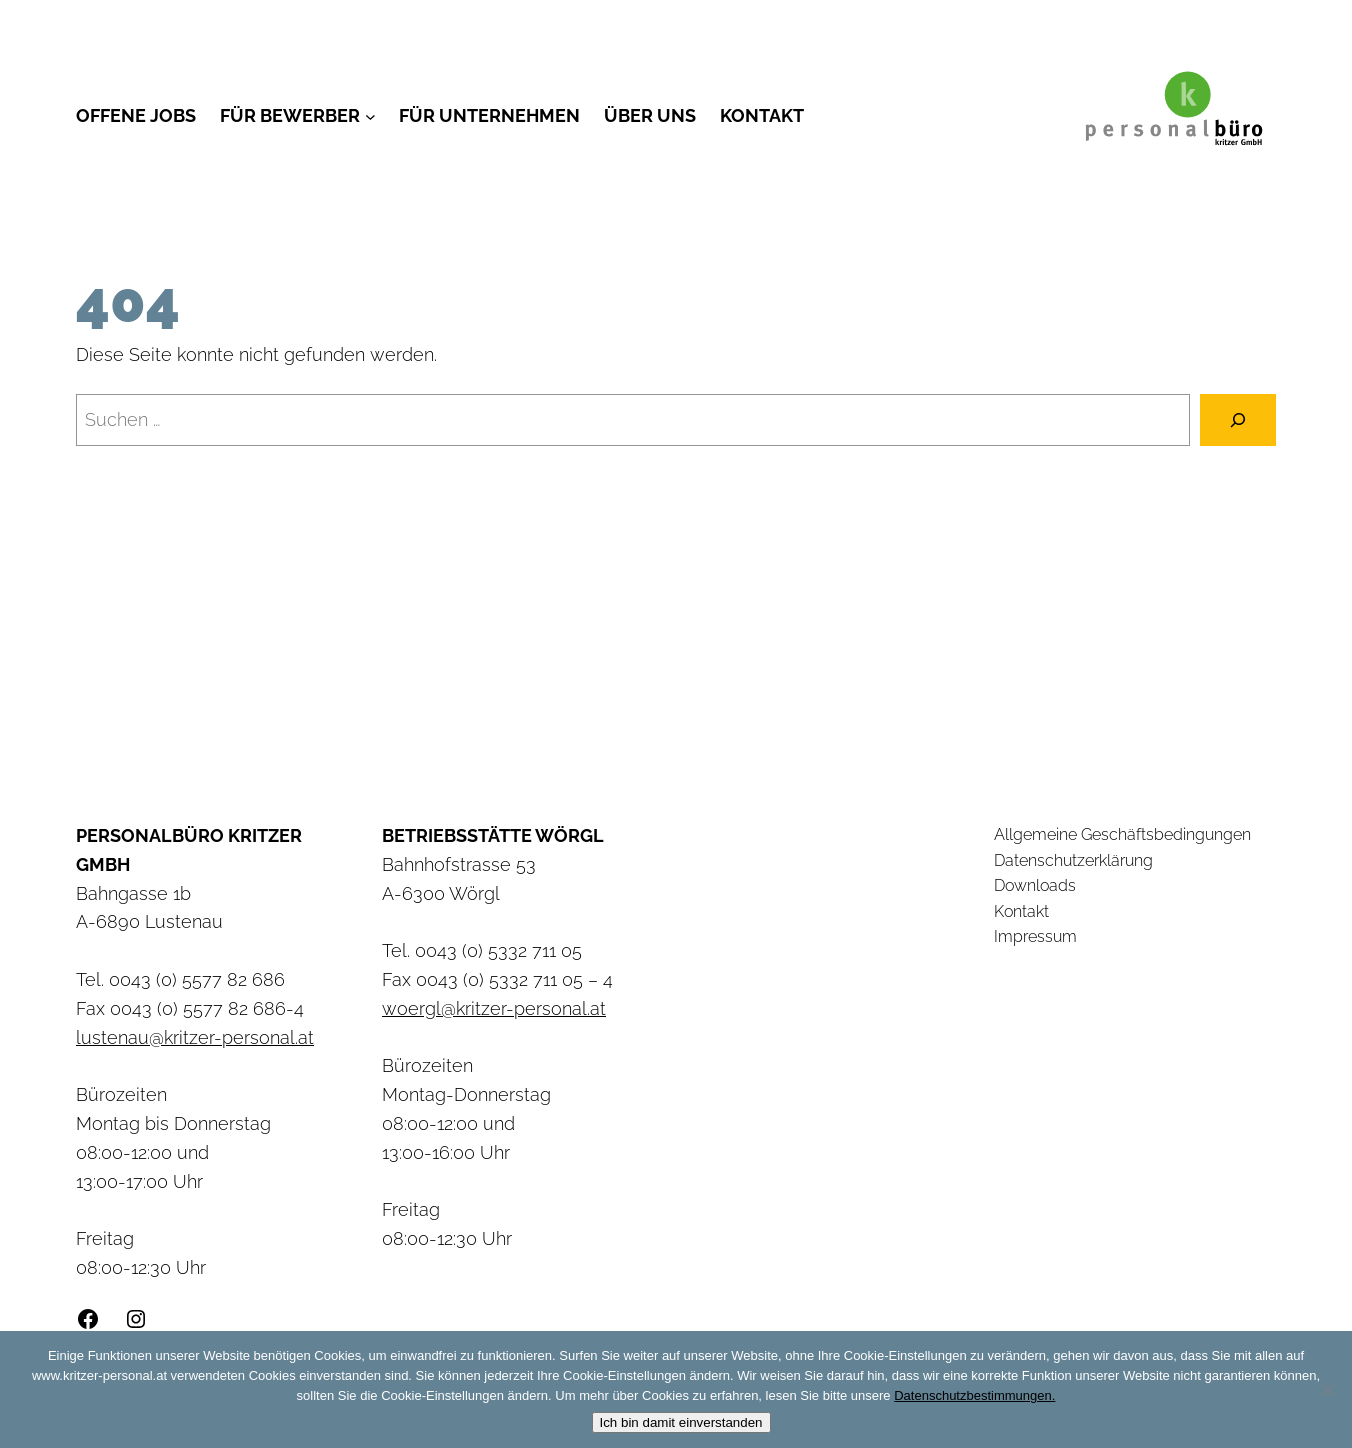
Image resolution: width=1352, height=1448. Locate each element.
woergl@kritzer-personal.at (494, 1008)
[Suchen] (1238, 420)
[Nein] (1327, 1390)
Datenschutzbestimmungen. (974, 1395)
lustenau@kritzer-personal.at (195, 1037)
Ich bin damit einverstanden (681, 1422)
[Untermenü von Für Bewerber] (370, 116)
